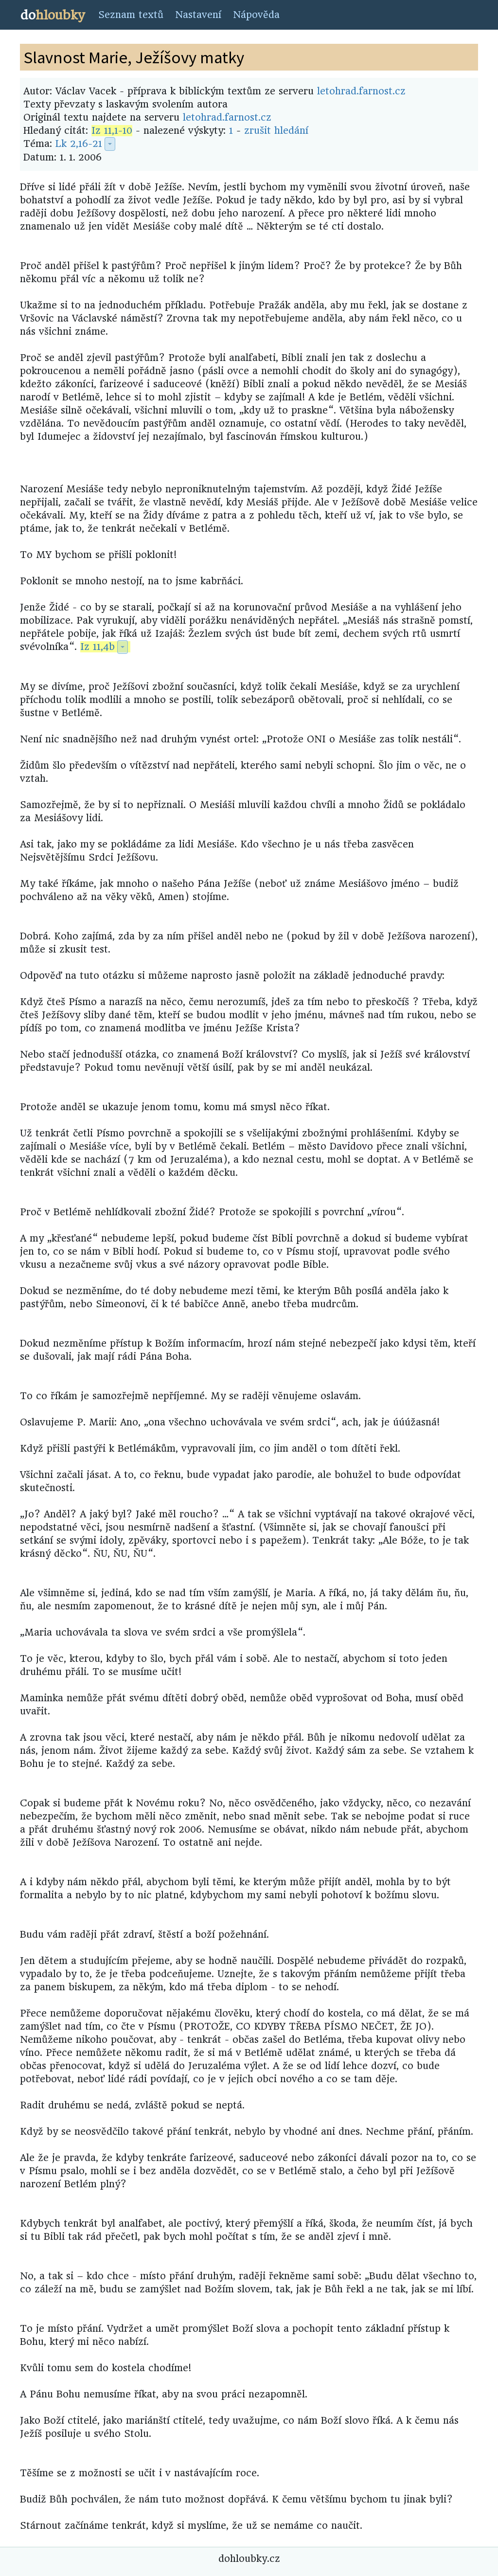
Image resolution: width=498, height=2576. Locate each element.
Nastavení (198, 14)
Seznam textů (130, 14)
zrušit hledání (276, 130)
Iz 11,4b (97, 646)
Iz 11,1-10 (111, 130)
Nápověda (256, 14)
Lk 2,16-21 (78, 143)
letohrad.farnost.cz (361, 91)
